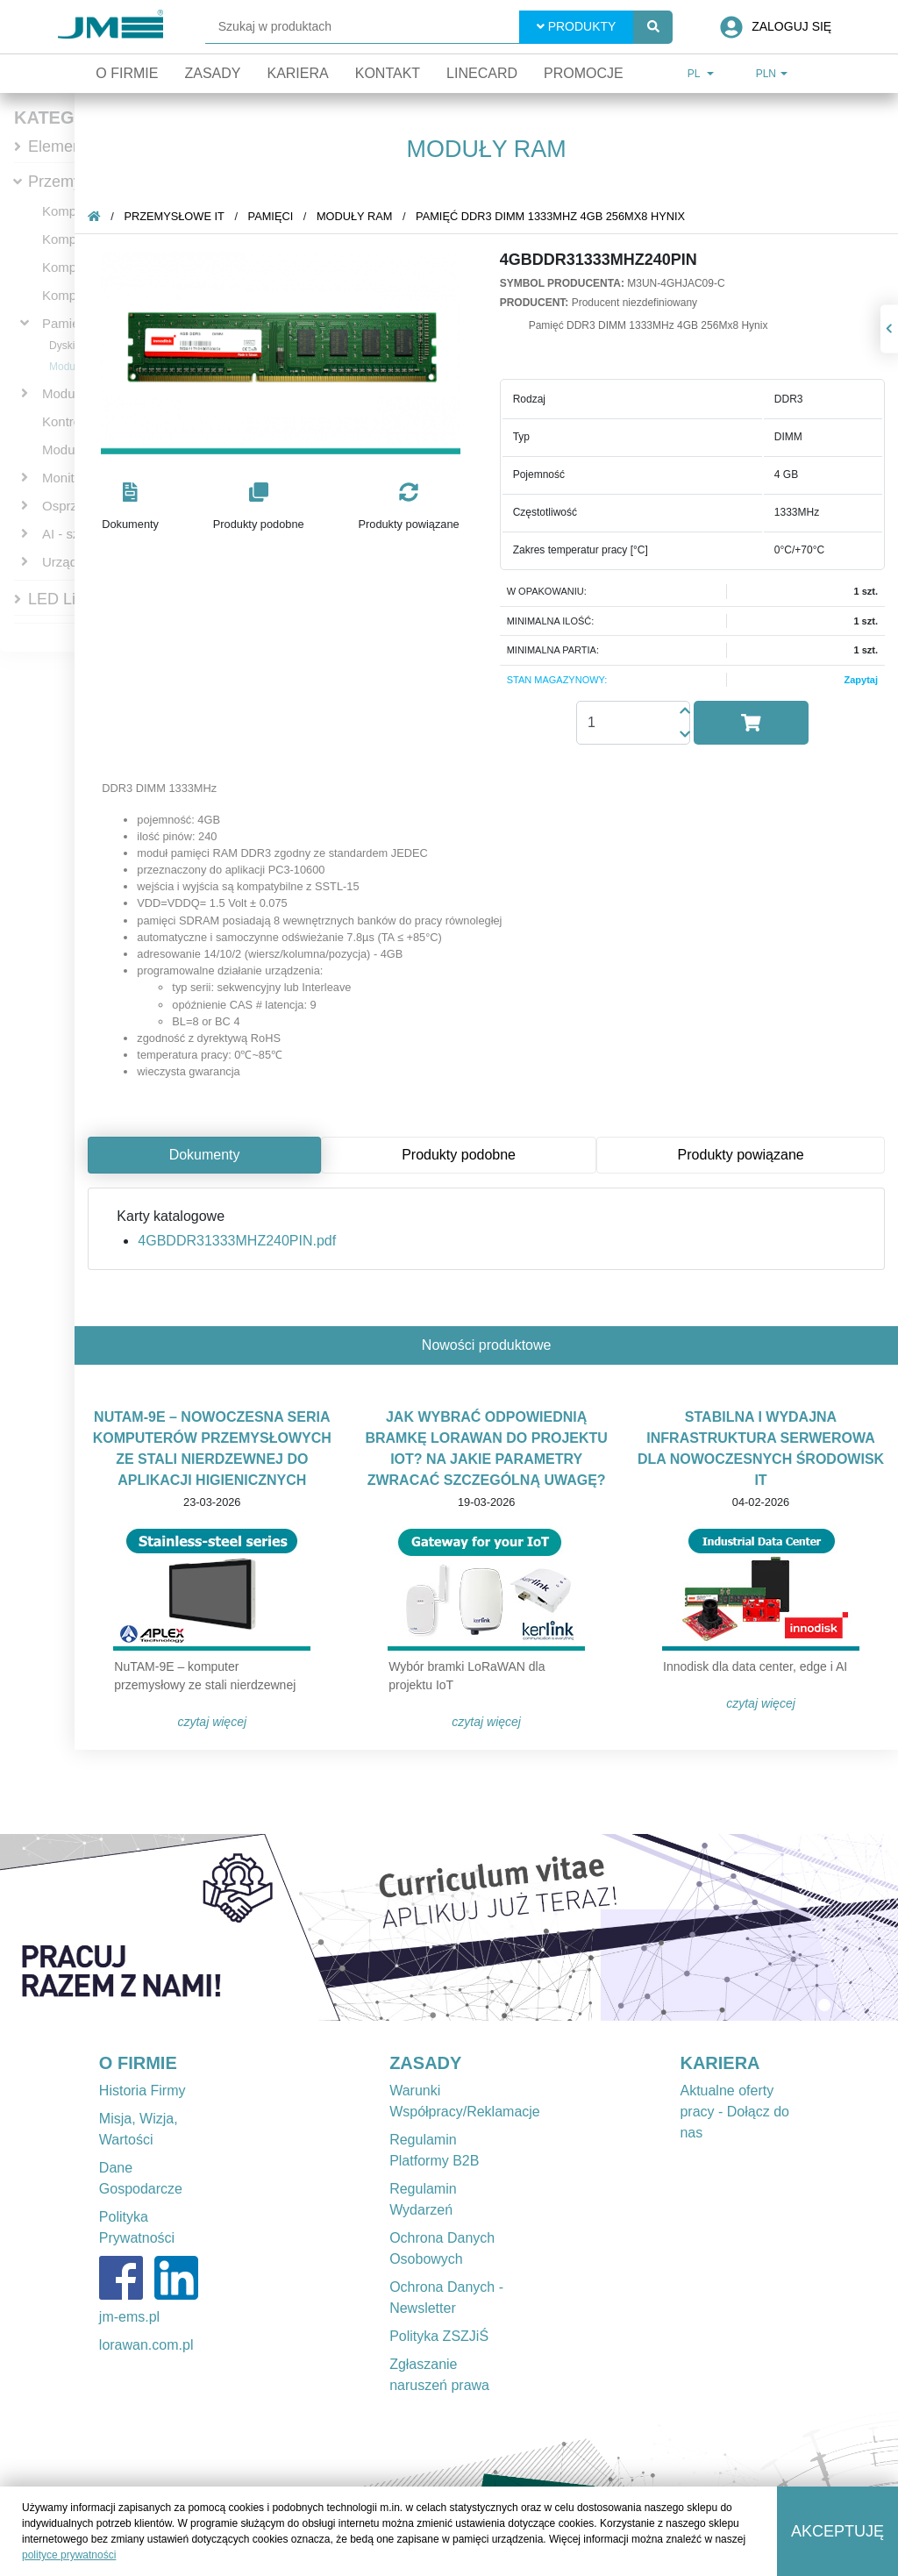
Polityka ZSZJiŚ (438, 2336)
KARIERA (719, 2063)
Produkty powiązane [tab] (741, 1154)
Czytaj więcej (211, 1722)
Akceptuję (837, 2531)
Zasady (212, 73)
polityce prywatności (69, 2555)
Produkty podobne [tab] (459, 1154)
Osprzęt (65, 505)
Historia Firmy (142, 2090)
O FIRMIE (138, 2063)
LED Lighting (73, 599)
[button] (130, 507)
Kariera (297, 73)
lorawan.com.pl (146, 2344)
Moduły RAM (355, 216)
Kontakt (387, 73)
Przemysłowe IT (174, 216)
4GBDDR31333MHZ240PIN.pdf (237, 1240)
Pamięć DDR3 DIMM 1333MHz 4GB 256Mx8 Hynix (550, 216)
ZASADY (425, 2063)
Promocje (584, 73)
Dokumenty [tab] (204, 1154)
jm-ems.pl (129, 2316)
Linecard (481, 73)
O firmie (127, 73)
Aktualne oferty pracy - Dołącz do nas (734, 2111)
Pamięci (65, 323)
